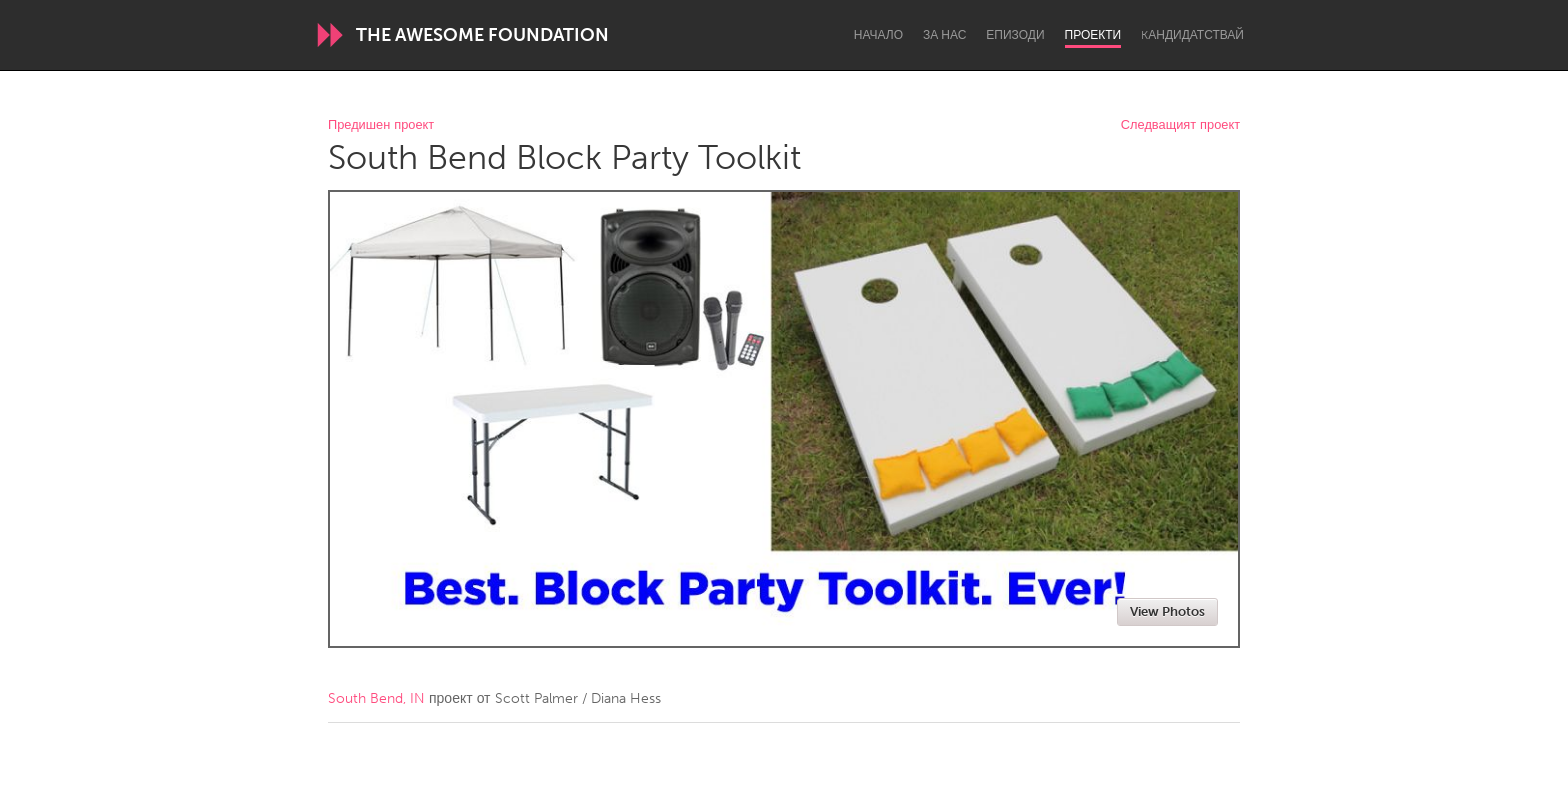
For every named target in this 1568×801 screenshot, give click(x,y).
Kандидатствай (1192, 35)
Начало (878, 35)
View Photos (1167, 611)
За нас (944, 35)
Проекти (1093, 35)
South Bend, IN (376, 698)
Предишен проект (381, 125)
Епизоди (1015, 35)
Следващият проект (1180, 125)
